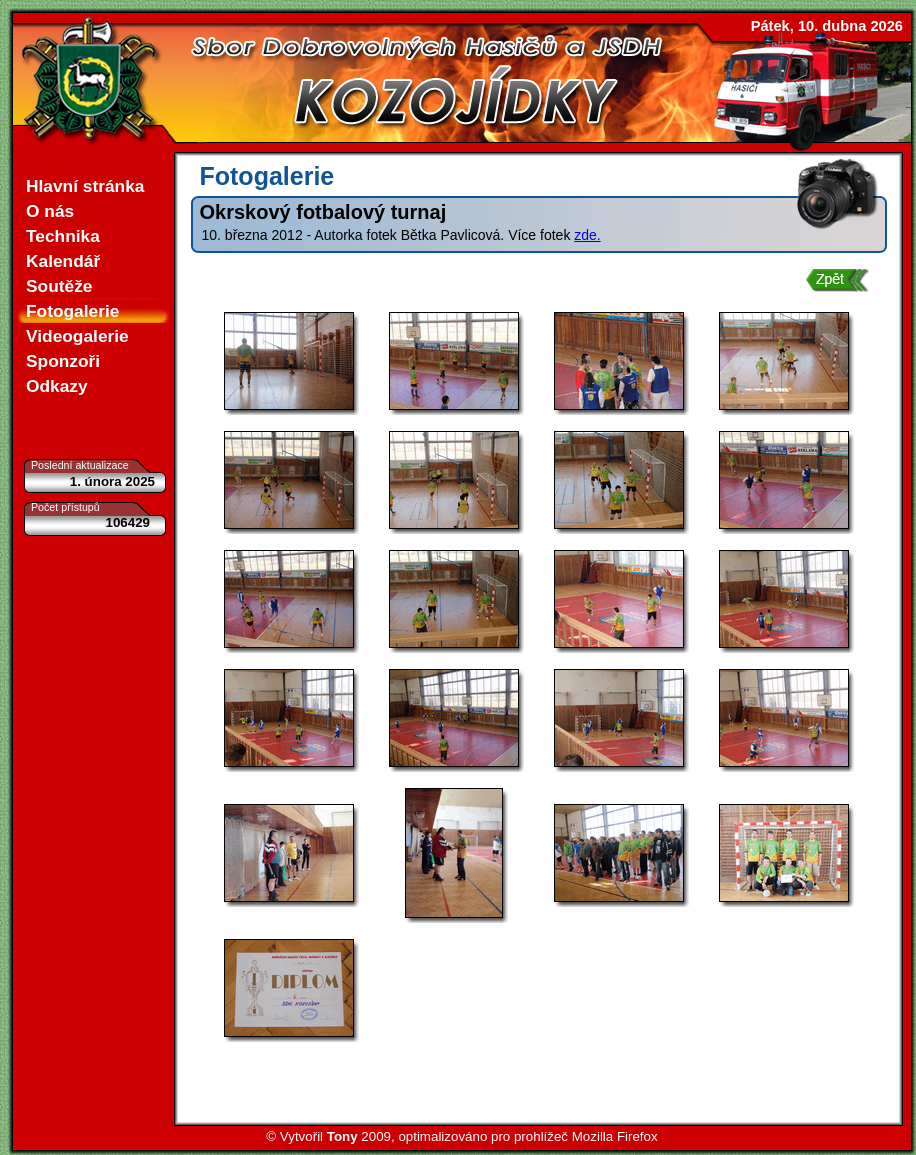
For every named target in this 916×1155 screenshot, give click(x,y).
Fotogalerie (72, 311)
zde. (587, 235)
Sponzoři (63, 361)
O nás (50, 211)
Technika (63, 236)
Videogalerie (77, 336)
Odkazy (57, 386)
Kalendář (63, 261)
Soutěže (59, 286)
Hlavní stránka (85, 186)
